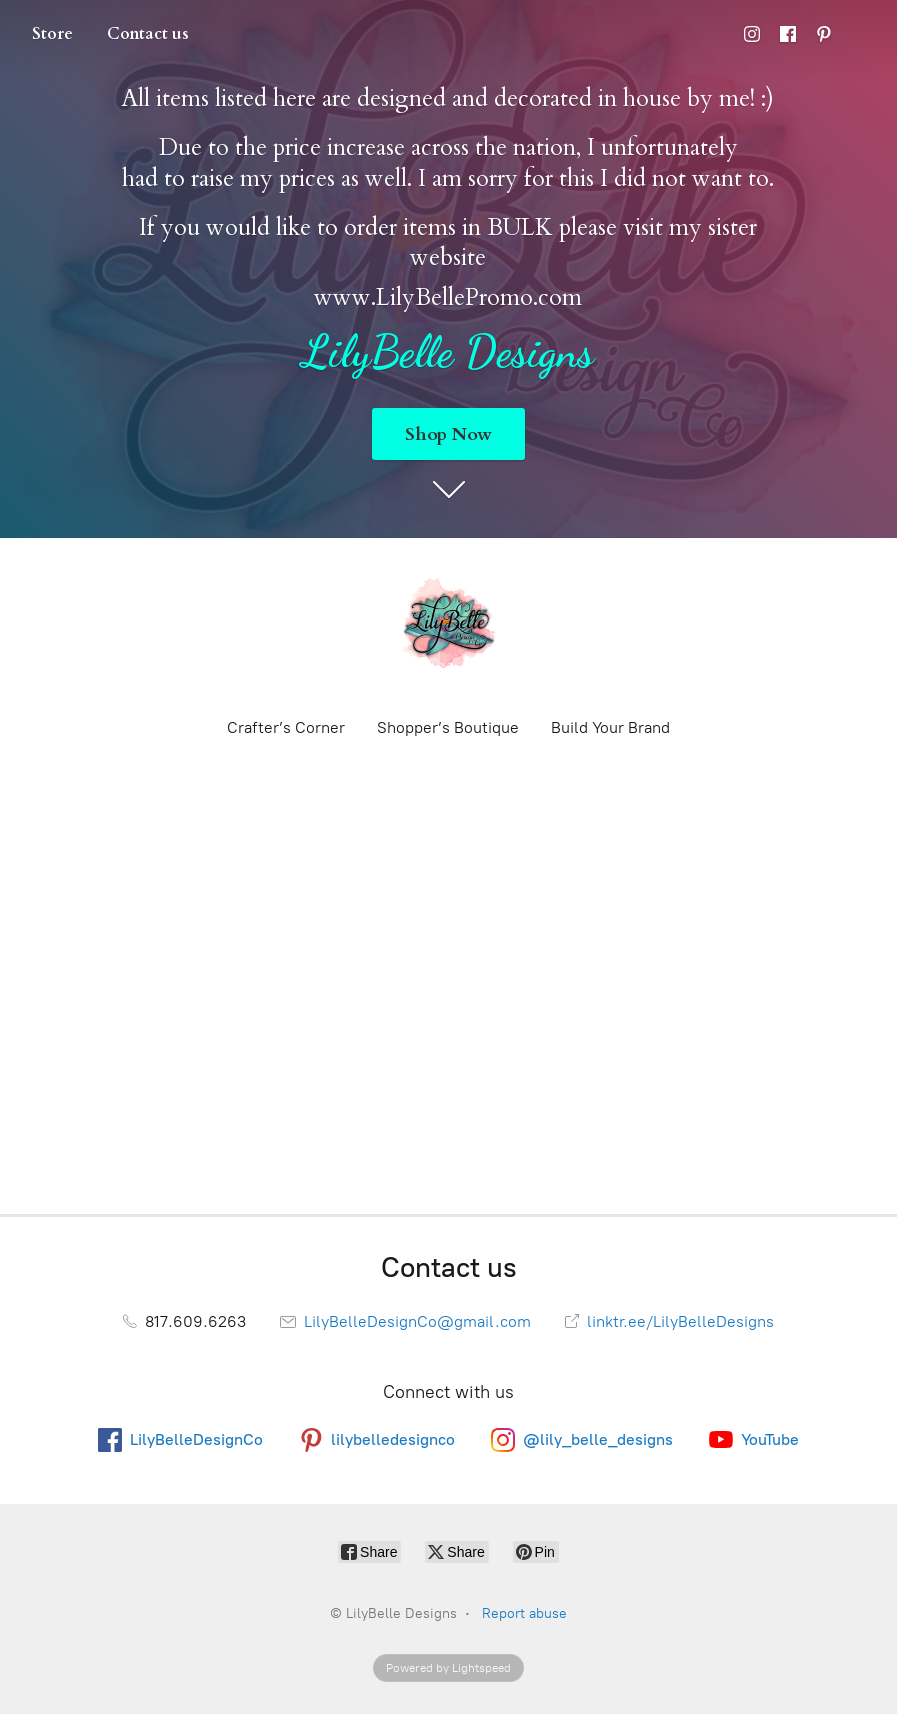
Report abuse (524, 1613)
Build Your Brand (610, 727)
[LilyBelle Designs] (449, 626)
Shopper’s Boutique (448, 727)
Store (52, 34)
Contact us (148, 34)
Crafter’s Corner (286, 727)
